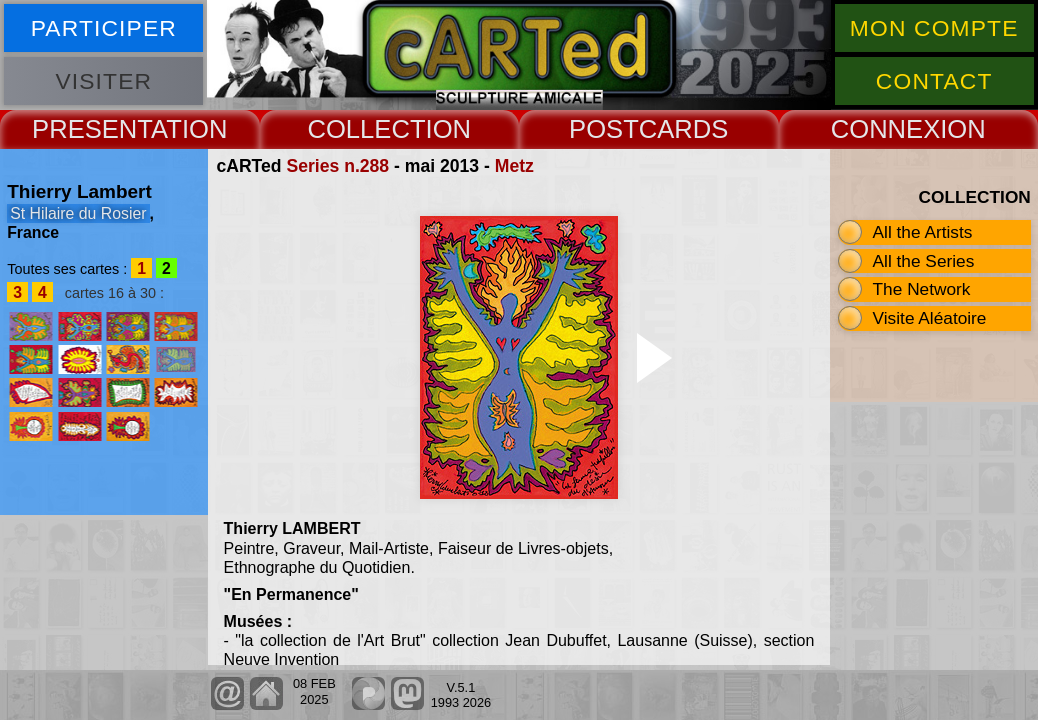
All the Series (924, 261)
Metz (514, 166)
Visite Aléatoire (930, 318)
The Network (922, 289)
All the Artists (923, 232)
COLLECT (366, 129)
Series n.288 (337, 166)
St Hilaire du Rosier (78, 213)
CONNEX (886, 129)
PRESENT (91, 129)
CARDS (684, 129)
